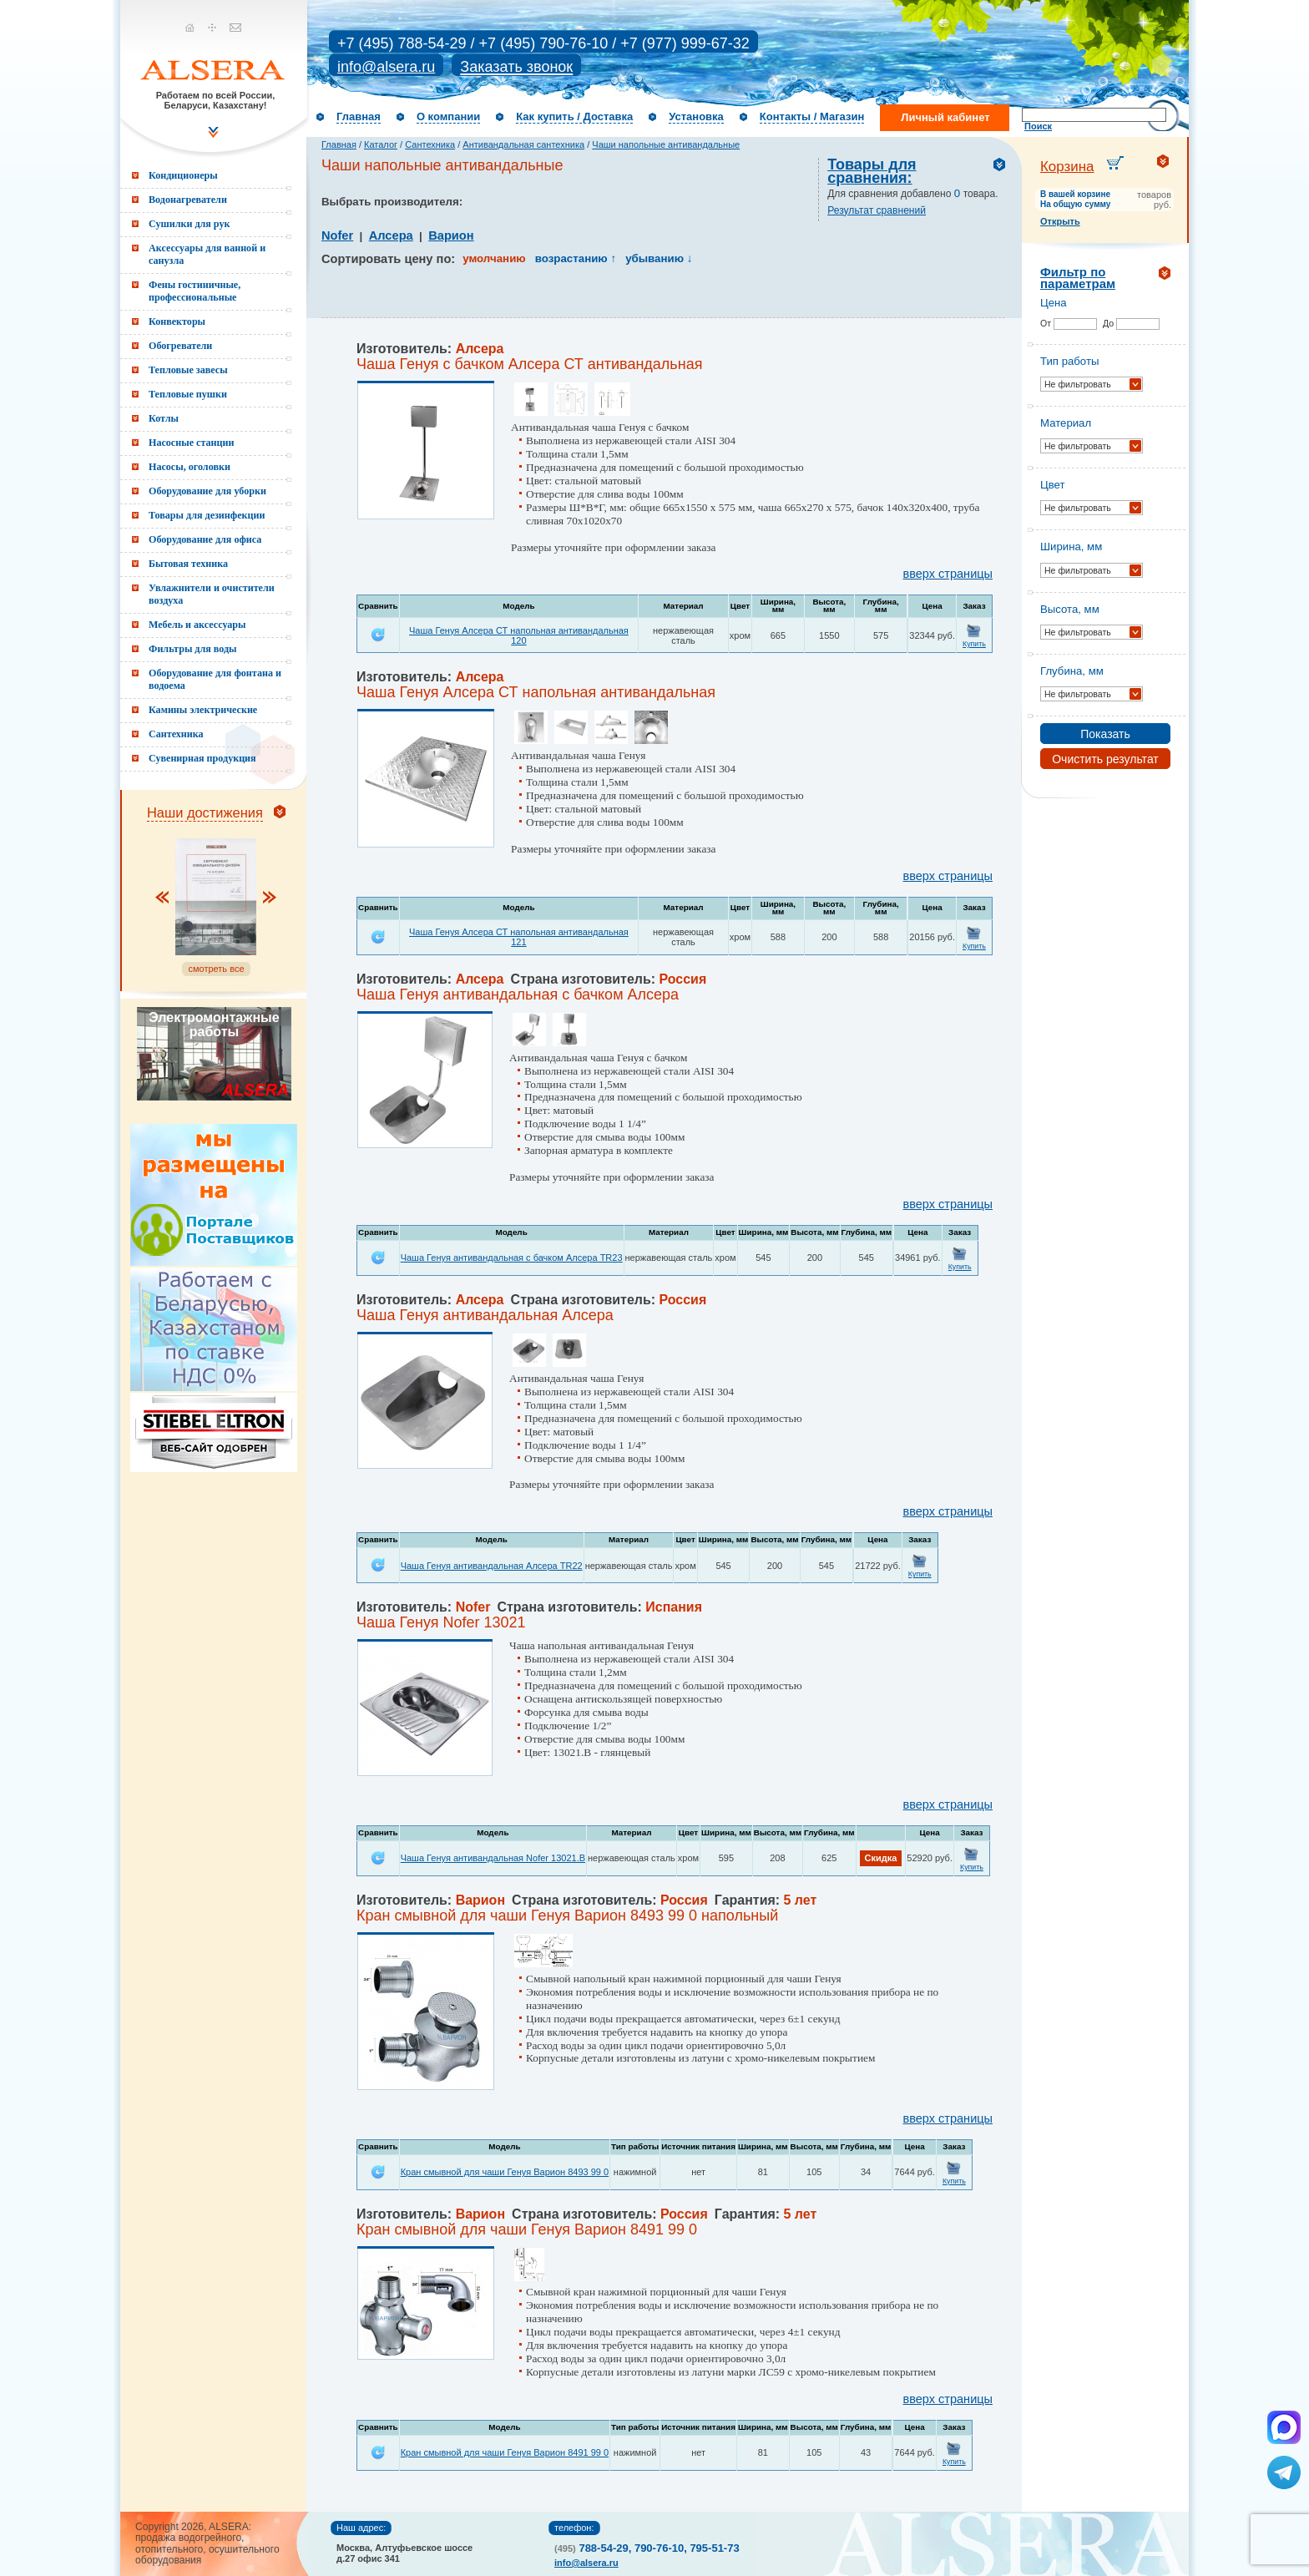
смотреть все (216, 969)
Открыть (1060, 221)
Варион (450, 235)
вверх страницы (948, 573)
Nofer (337, 235)
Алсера (391, 235)
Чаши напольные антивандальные (666, 144)
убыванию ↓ (658, 258)
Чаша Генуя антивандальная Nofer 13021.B (493, 1858)
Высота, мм (1069, 609)
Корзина (1067, 167)
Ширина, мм (1071, 546)
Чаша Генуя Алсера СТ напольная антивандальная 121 (519, 937)
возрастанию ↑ (575, 258)
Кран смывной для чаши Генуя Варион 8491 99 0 (505, 2452)
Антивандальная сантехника (523, 144)
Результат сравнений (876, 210)
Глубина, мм (1072, 671)
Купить (974, 644)
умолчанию (493, 258)
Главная (358, 116)
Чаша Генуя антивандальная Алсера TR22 (492, 1566)
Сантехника (430, 144)
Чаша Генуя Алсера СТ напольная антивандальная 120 (519, 635)
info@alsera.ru (386, 66)
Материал (1065, 423)
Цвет (1052, 484)
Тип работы (1069, 361)
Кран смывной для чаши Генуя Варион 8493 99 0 (505, 2172)
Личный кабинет (945, 117)
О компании (448, 116)
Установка (696, 116)
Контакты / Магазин (812, 116)
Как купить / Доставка (574, 116)
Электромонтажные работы (214, 1024)
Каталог (380, 144)
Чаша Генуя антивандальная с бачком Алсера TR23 (512, 1258)
